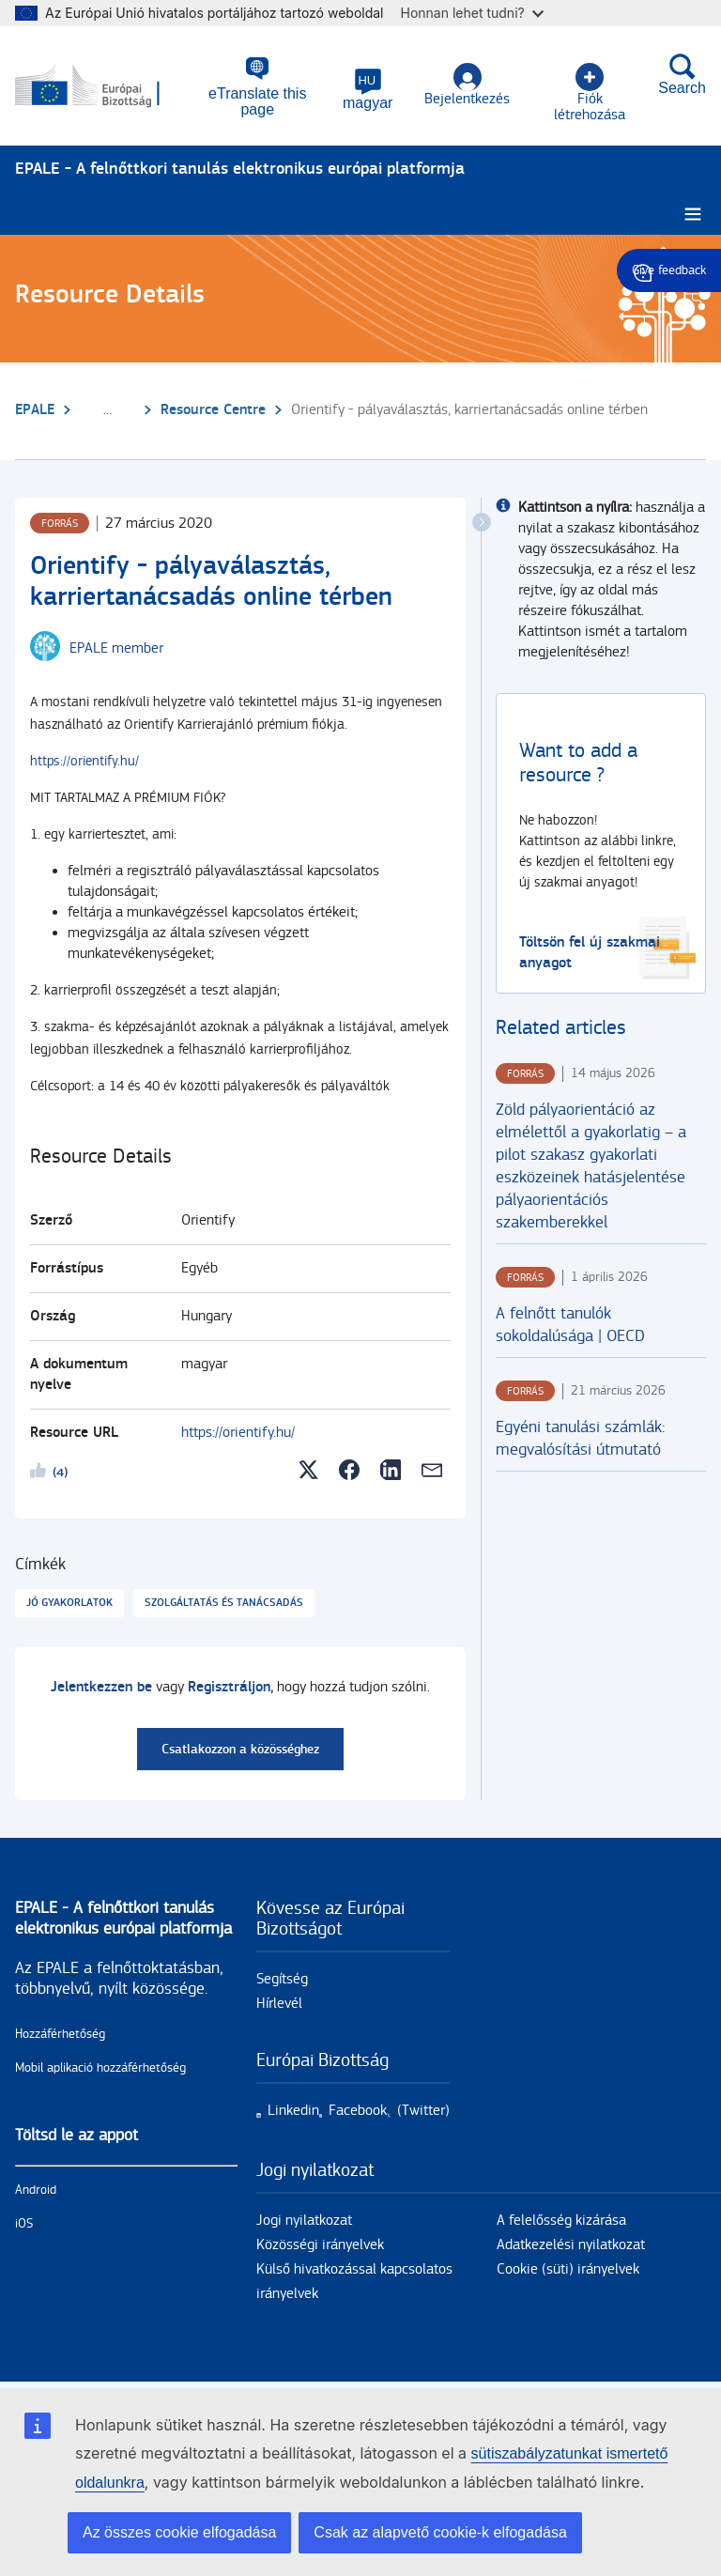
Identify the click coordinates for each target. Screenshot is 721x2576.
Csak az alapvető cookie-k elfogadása (440, 2532)
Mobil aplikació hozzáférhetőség (100, 2067)
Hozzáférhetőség (60, 2034)
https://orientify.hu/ (84, 761)
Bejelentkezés (467, 85)
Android (35, 2190)
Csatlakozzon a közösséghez (240, 1749)
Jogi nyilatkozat (304, 2220)
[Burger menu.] (693, 214)
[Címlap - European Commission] (103, 86)
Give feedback (669, 270)
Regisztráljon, (230, 1687)
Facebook (358, 2111)
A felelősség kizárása (561, 2220)
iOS (24, 2223)
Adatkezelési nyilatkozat (571, 2245)
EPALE (34, 410)
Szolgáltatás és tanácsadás (224, 1603)
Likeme (41, 1473)
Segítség (282, 1979)
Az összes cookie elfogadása (179, 2532)
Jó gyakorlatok (69, 1603)
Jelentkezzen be (101, 1687)
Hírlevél (279, 2004)
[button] (367, 89)
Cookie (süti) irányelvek (568, 2269)
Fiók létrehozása (589, 93)
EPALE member (116, 648)
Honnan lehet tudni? (472, 13)
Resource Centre (213, 410)
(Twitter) (423, 2111)
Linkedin (293, 2111)
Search (682, 74)
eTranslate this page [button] (257, 101)
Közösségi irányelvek (320, 2245)
